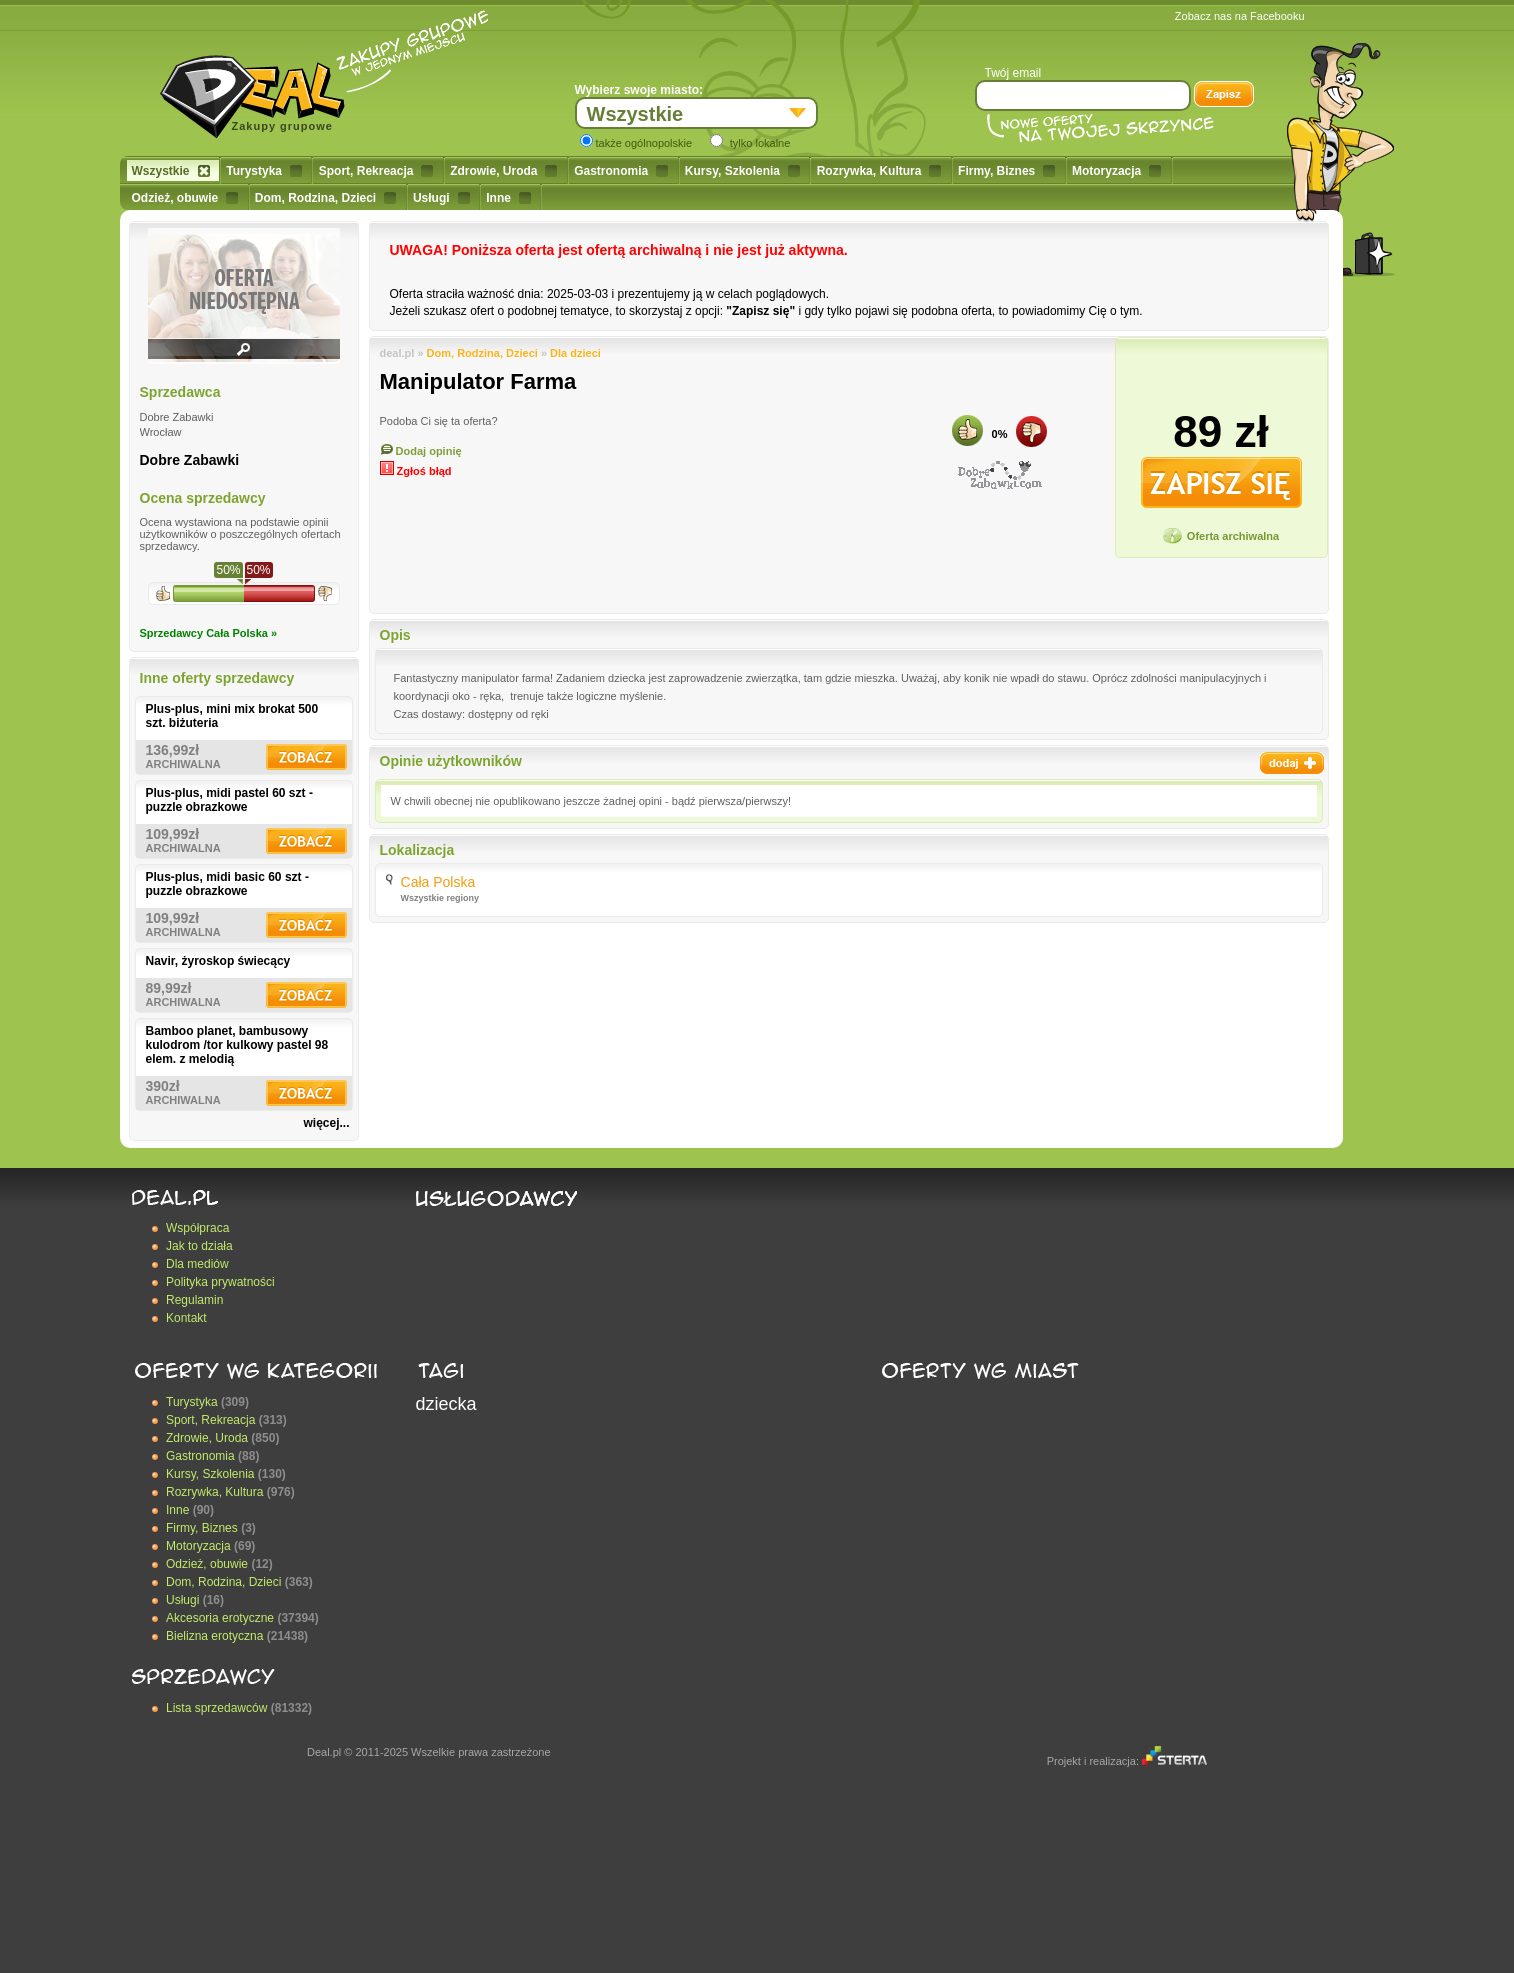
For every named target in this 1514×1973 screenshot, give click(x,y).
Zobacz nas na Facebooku (1240, 16)
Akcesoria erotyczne (220, 1618)
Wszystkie (171, 171)
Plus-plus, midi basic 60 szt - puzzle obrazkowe (227, 884)
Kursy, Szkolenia (742, 171)
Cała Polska (438, 882)
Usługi (441, 198)
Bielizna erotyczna (214, 1636)
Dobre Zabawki (190, 460)
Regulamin (194, 1300)
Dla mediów (197, 1264)
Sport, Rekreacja (376, 171)
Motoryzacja (1116, 171)
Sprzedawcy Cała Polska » (209, 633)
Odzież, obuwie (185, 198)
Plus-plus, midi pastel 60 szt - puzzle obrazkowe (229, 800)
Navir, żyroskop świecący (218, 961)
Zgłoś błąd (416, 471)
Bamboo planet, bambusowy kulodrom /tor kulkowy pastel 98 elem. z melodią (237, 1045)
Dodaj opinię (421, 451)
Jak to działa (199, 1246)
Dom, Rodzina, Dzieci (325, 198)
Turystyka (264, 171)
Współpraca (197, 1228)
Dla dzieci (575, 353)
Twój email (1013, 73)
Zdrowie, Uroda (503, 171)
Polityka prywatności (220, 1282)
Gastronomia (621, 171)
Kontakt (186, 1318)
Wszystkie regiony (440, 898)
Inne (508, 198)
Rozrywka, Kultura (879, 171)
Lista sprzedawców (216, 1708)
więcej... (326, 1123)
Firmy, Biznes (1006, 171)
